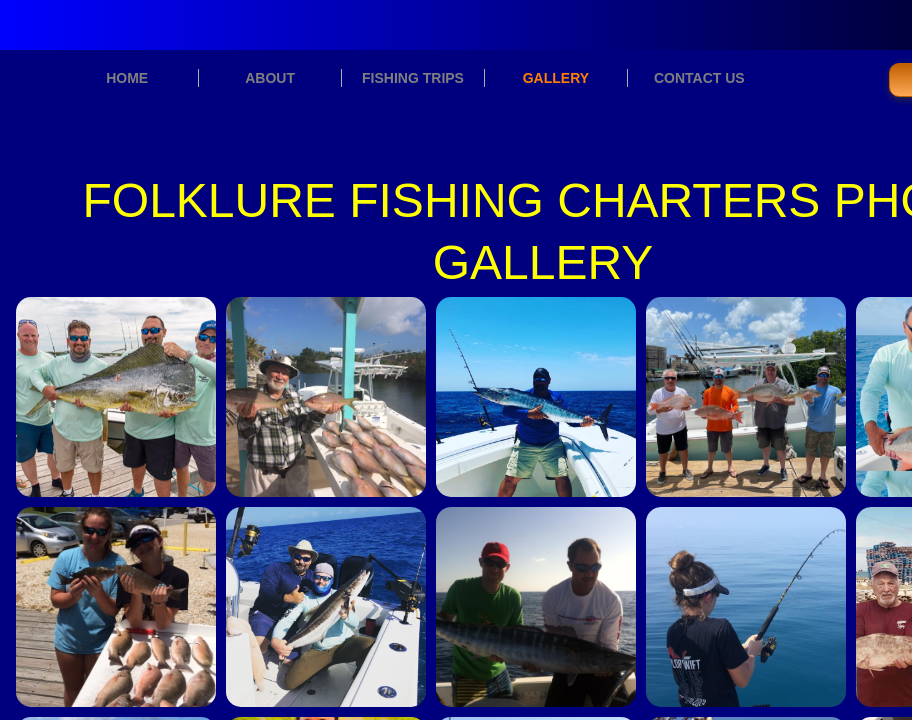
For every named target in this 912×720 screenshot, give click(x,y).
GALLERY (556, 78)
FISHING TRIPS (413, 78)
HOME (127, 78)
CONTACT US (699, 78)
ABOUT (270, 78)
